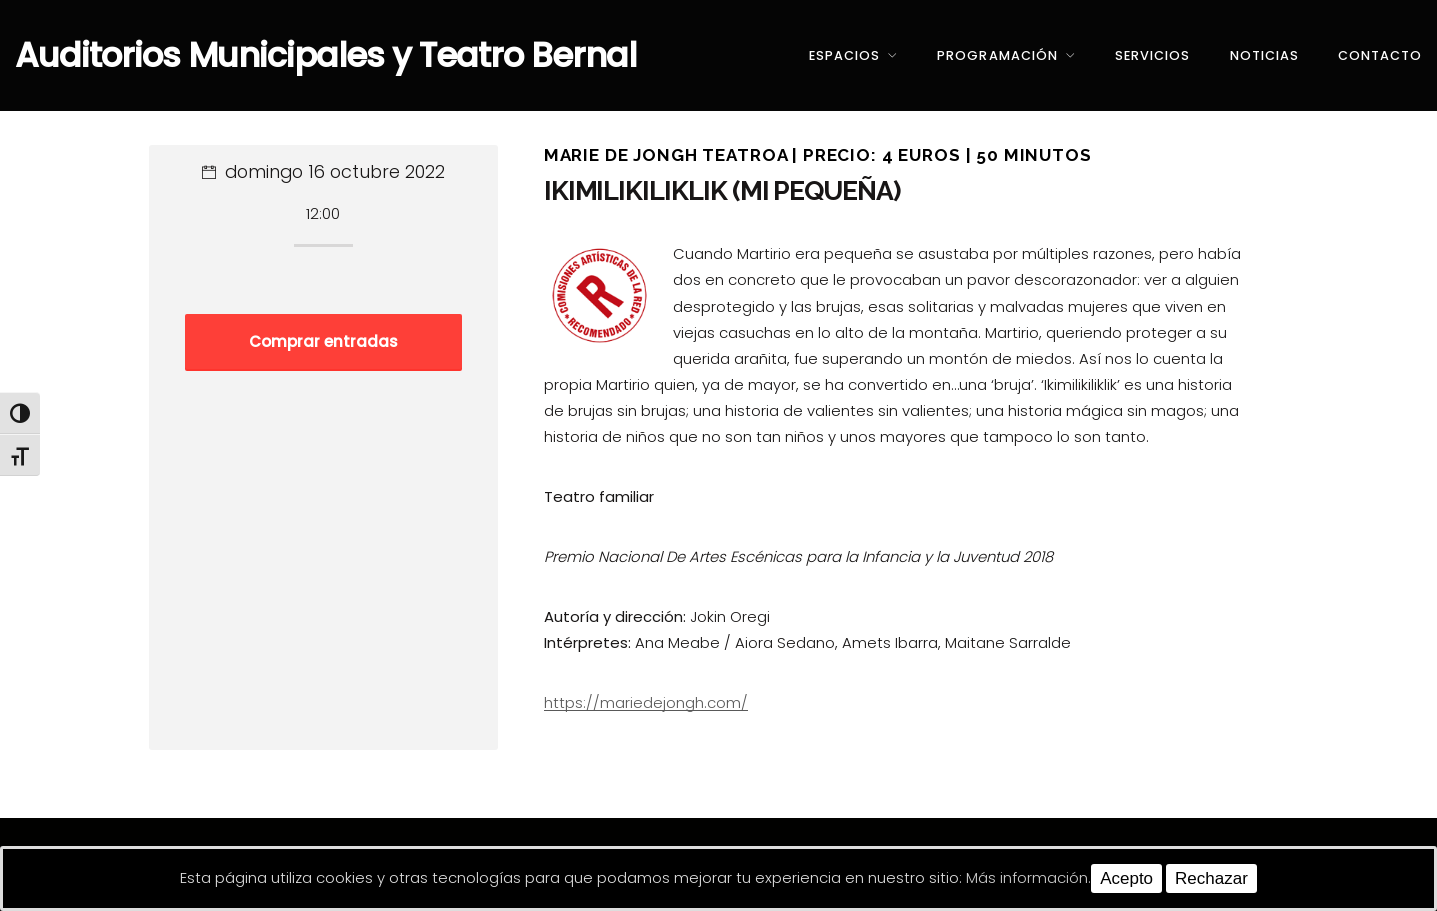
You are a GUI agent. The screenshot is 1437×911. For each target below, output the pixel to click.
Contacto (1380, 55)
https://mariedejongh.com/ (646, 702)
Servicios (1152, 55)
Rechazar (1211, 878)
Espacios (844, 55)
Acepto (1126, 878)
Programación (997, 55)
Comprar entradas (323, 341)
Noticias (1264, 55)
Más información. (1028, 877)
